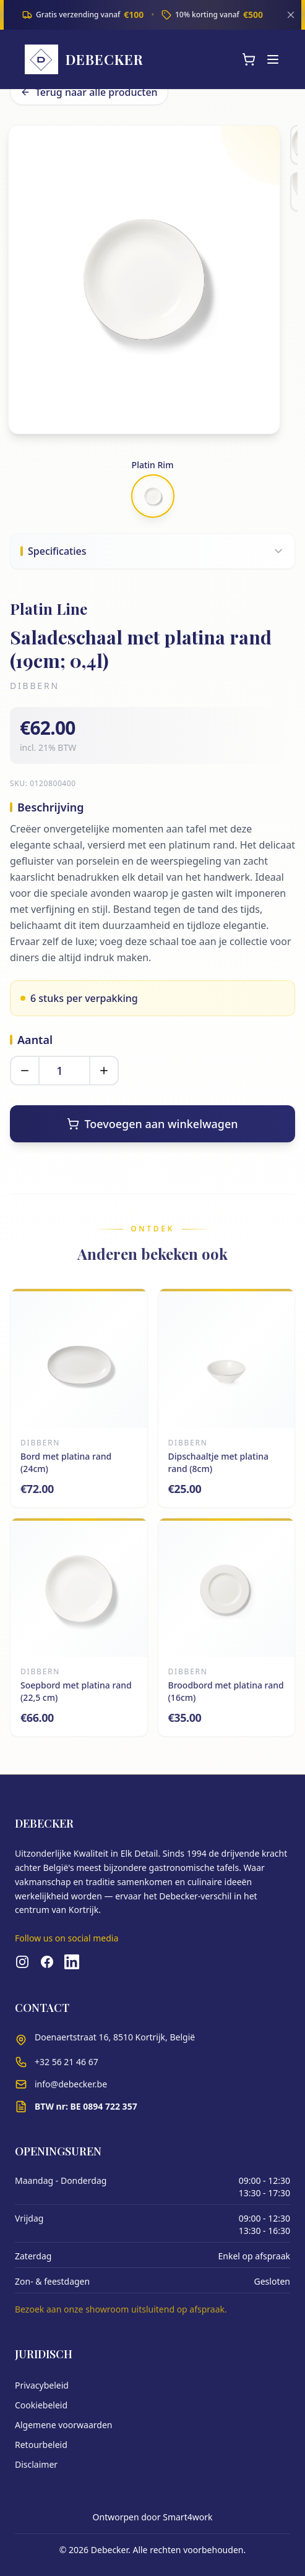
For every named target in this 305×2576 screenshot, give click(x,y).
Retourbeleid (41, 2444)
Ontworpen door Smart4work (153, 2517)
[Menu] (272, 59)
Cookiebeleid (41, 2405)
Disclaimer (36, 2464)
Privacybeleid (42, 2385)
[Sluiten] (290, 15)
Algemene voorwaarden (63, 2425)
